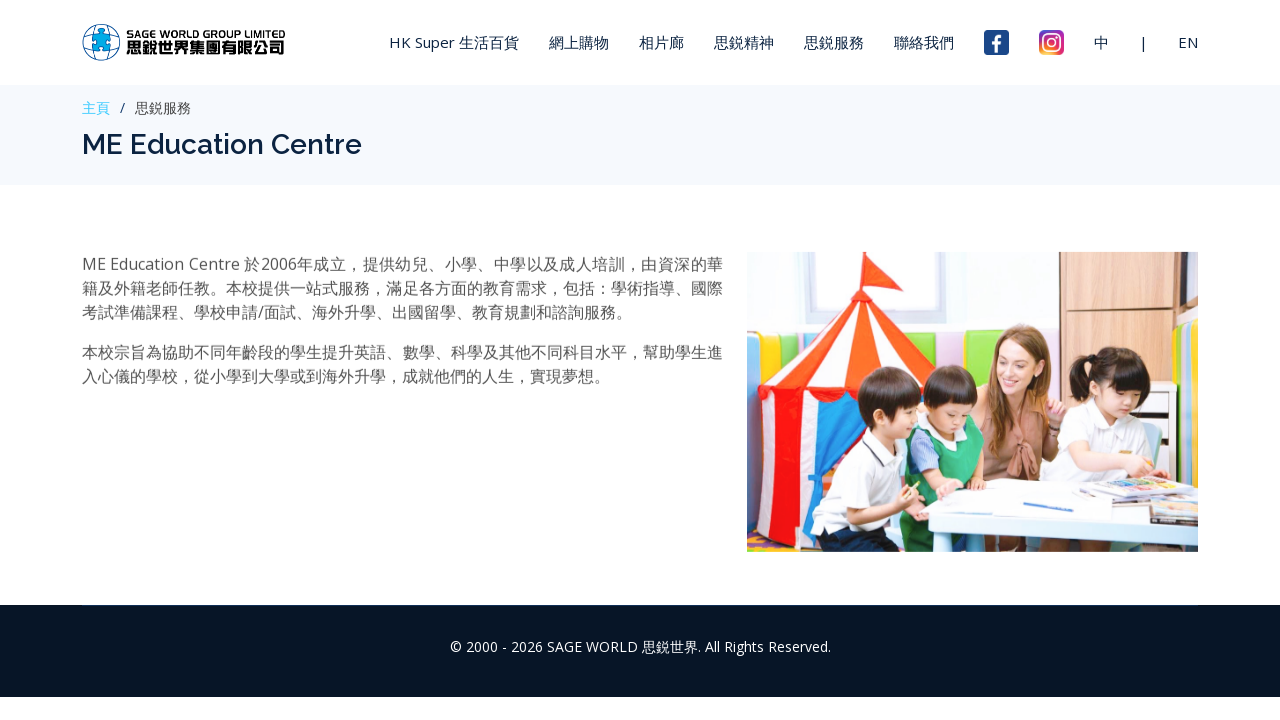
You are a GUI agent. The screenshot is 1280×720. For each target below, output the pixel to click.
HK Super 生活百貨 (454, 42)
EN (1188, 42)
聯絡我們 (924, 42)
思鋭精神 (744, 42)
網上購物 (579, 42)
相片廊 (661, 42)
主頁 (96, 107)
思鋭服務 (834, 42)
